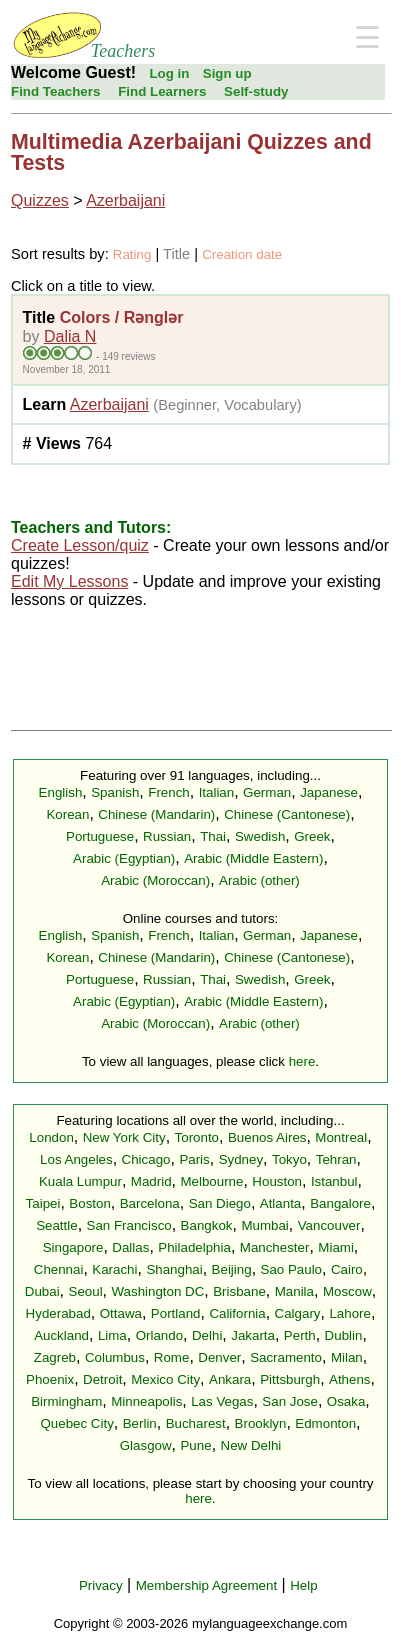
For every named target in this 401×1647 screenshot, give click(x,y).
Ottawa (121, 1313)
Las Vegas (222, 1401)
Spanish (115, 792)
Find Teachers (55, 91)
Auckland (61, 1335)
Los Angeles (76, 1159)
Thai (213, 836)
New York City (124, 1137)
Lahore (350, 1313)
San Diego (220, 1203)
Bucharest (196, 1423)
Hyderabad (58, 1313)
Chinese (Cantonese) (287, 814)
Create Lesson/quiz (80, 545)
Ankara (230, 1379)
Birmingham (66, 1401)
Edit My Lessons (69, 581)
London (51, 1137)
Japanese (329, 792)
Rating (132, 254)
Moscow (347, 1291)
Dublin (344, 1335)
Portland (176, 1313)
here (302, 1061)
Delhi (207, 1335)
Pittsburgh (290, 1379)
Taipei (43, 1203)
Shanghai (174, 1269)
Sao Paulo (292, 1269)
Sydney (241, 1159)
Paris (194, 1159)
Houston (277, 1181)
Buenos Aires (267, 1137)
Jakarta (253, 1335)
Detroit (102, 1379)
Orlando (159, 1335)
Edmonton (325, 1423)
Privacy (101, 1585)
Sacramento (286, 1357)
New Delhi (251, 1445)
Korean (67, 814)
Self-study (256, 91)
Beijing (232, 1269)
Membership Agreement (207, 1585)
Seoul (86, 1291)
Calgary (298, 1313)
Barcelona (150, 1203)
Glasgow (146, 1445)
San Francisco (129, 1225)
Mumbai (264, 1225)
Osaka (346, 1401)
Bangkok (207, 1225)
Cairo (347, 1269)
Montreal (341, 1137)
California (237, 1313)
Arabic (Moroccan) (155, 880)
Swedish (260, 836)
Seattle (57, 1225)
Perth (300, 1335)
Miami (336, 1247)
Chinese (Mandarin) (156, 814)
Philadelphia (194, 1247)
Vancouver (329, 1225)
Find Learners (162, 91)
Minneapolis (146, 1401)
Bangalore (340, 1203)
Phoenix (50, 1379)
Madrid (151, 1181)
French (168, 792)
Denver (219, 1357)
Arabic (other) (259, 880)
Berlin (140, 1423)
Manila (294, 1291)
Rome (172, 1357)
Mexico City (165, 1379)
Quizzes (40, 200)
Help (303, 1585)
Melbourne (211, 1181)
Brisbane (239, 1291)
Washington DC (157, 1291)
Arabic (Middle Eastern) (253, 858)
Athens (350, 1379)
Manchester (275, 1247)
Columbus (115, 1357)
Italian (217, 792)
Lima (112, 1335)
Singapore (73, 1247)
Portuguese (100, 836)
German (267, 792)
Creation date (242, 254)
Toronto (197, 1137)
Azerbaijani (125, 200)
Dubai (42, 1291)
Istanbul (334, 1181)
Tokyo (289, 1159)
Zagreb (55, 1357)
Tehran (336, 1159)
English (61, 792)
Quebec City (76, 1423)
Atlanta (281, 1203)
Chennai (59, 1269)
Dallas (130, 1247)
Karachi (114, 1269)
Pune (195, 1445)
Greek (312, 836)
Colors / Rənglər (122, 317)
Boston (90, 1203)
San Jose (290, 1401)
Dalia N (70, 336)
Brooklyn (261, 1423)
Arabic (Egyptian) (124, 858)
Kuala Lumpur (80, 1181)
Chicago (146, 1159)
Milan (347, 1357)
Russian (167, 836)
